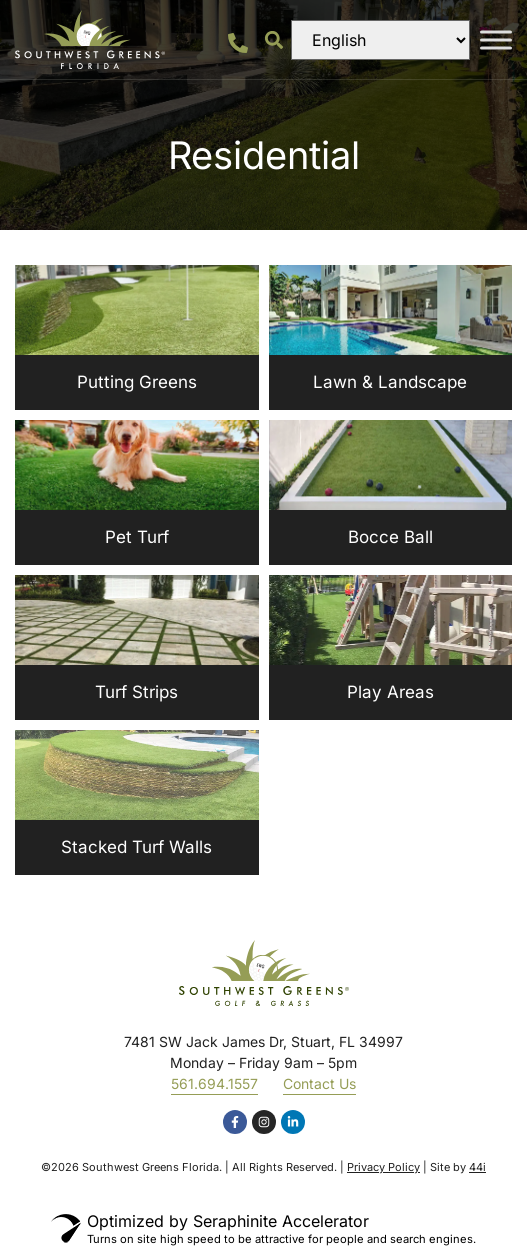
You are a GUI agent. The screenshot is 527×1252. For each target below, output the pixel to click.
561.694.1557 (214, 1083)
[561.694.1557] (238, 43)
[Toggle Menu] (496, 39)
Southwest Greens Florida (150, 1167)
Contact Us (319, 1083)
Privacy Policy (383, 1167)
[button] (274, 39)
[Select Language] (380, 40)
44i (477, 1167)
